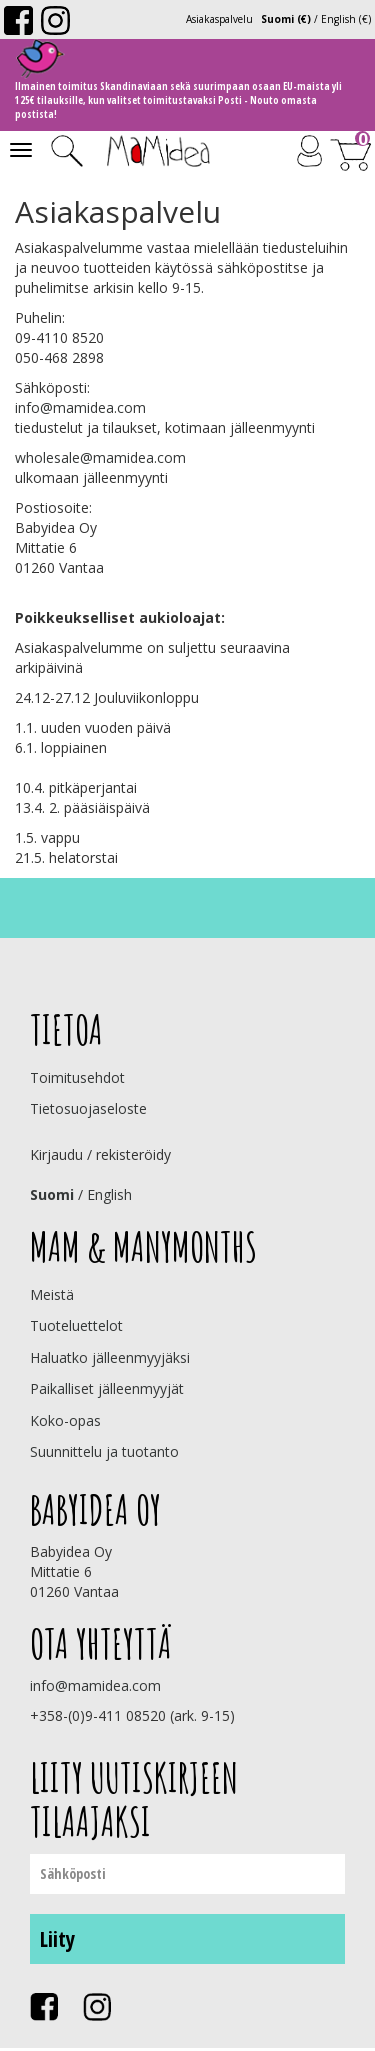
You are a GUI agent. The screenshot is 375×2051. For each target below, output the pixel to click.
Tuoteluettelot (76, 1325)
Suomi (52, 1194)
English (109, 1194)
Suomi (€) (286, 19)
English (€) (346, 19)
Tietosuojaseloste (88, 1108)
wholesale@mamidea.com (100, 457)
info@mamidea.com (80, 407)
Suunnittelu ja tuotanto (104, 1451)
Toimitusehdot (77, 1077)
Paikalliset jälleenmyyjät (107, 1388)
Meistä (52, 1294)
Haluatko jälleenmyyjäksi (110, 1357)
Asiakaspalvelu (219, 19)
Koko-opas (65, 1420)
